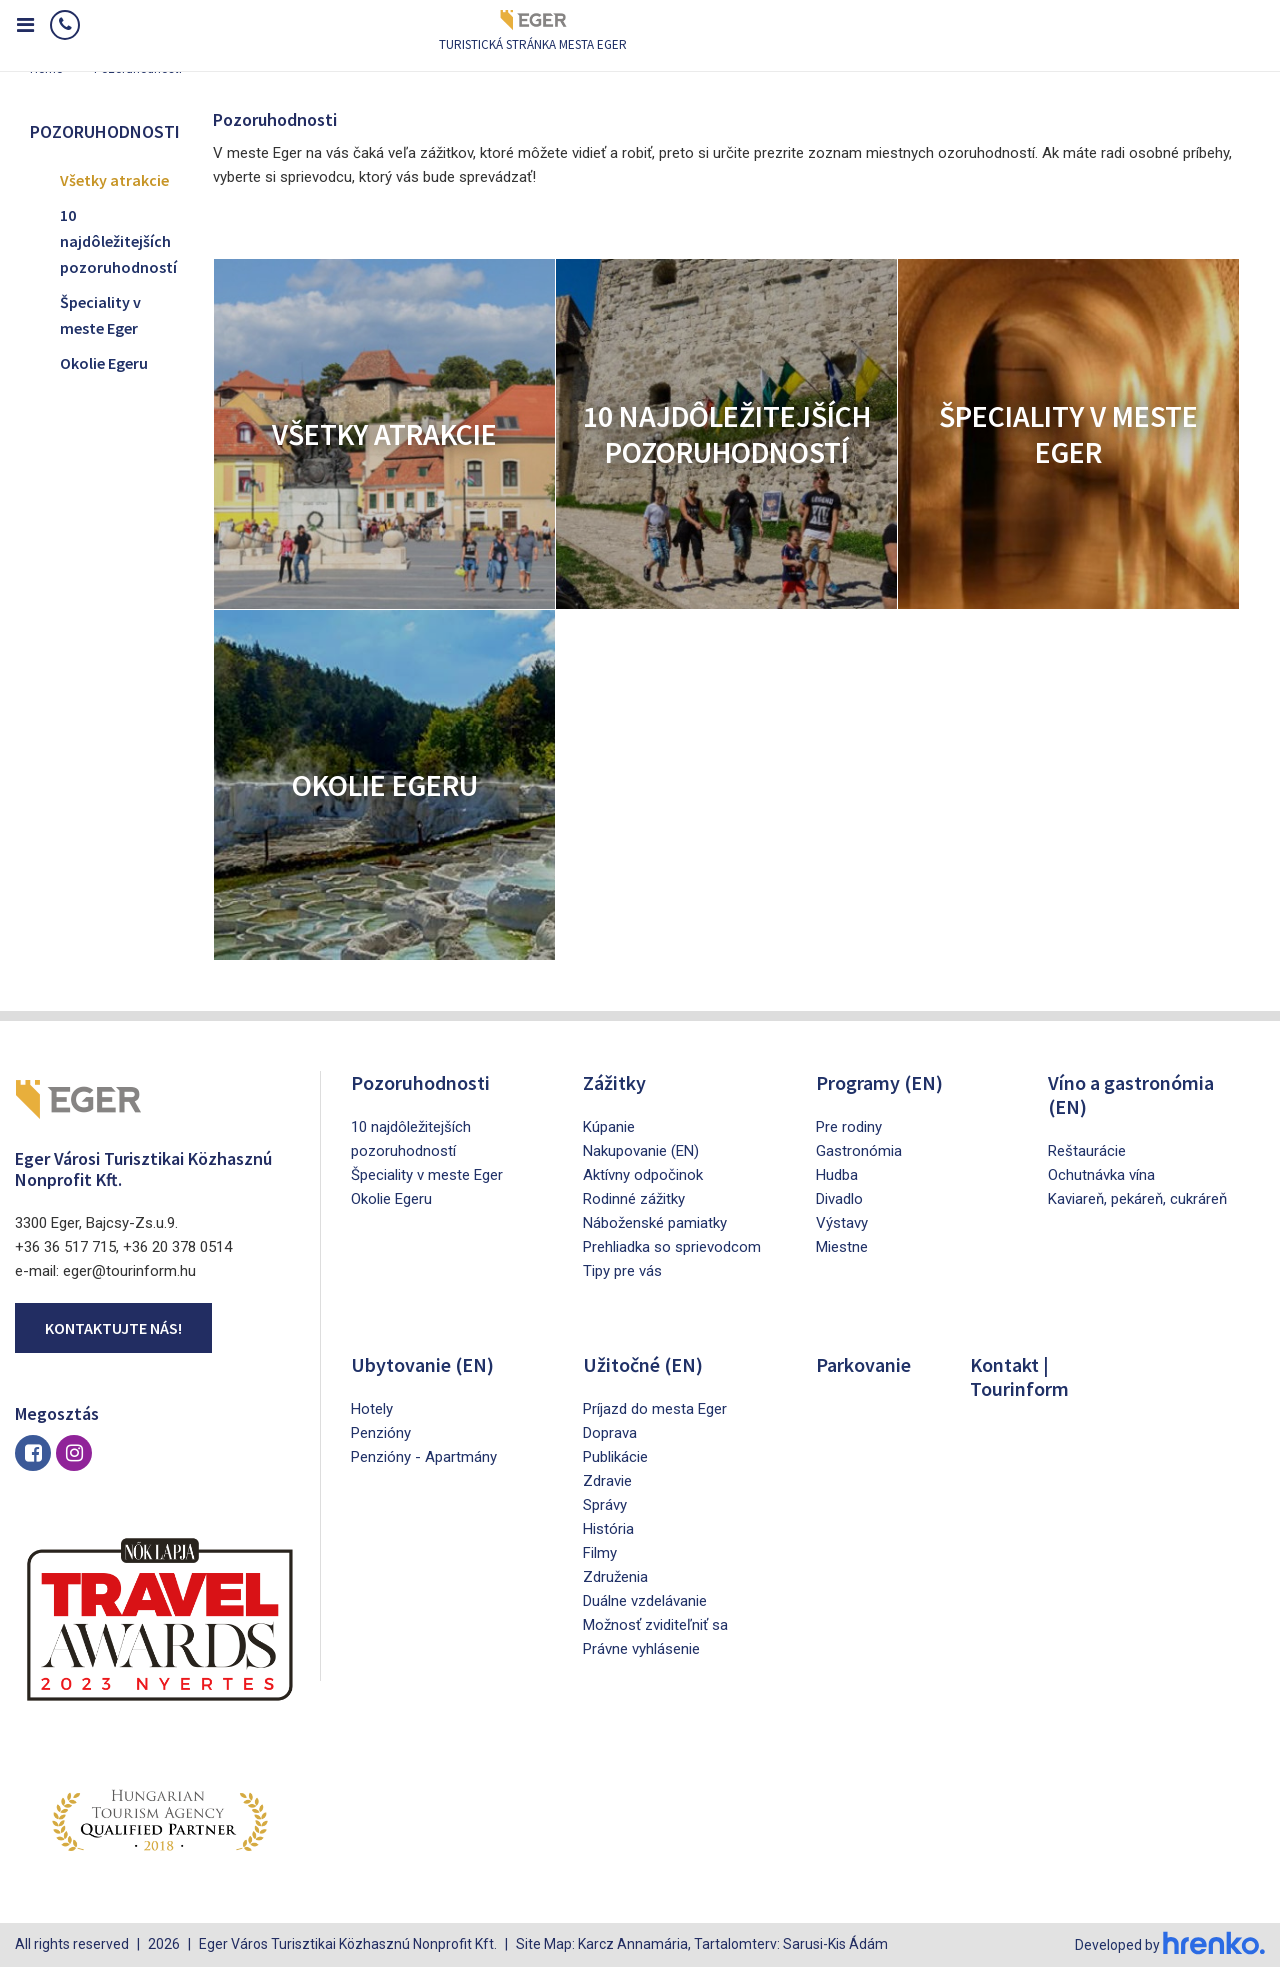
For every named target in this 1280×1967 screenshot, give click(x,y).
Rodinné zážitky (634, 1199)
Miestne (842, 1247)
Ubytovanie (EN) (422, 1364)
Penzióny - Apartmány (424, 1457)
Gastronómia (859, 1151)
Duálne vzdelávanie (645, 1601)
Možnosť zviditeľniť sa (655, 1625)
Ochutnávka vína (1101, 1175)
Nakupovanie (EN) (641, 1151)
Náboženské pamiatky (655, 1223)
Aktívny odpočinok (643, 1175)
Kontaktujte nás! (113, 1328)
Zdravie (607, 1481)
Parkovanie (863, 1364)
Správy (605, 1505)
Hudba (837, 1175)
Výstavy (842, 1223)
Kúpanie (609, 1127)
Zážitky (614, 1082)
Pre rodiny (849, 1127)
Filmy (600, 1553)
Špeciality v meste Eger (100, 315)
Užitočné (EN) (643, 1364)
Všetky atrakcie (114, 180)
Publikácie (615, 1457)
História (608, 1529)
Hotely (372, 1409)
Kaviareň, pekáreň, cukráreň (1137, 1199)
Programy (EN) (879, 1082)
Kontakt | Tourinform (1019, 1376)
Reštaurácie (1087, 1151)
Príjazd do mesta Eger (655, 1409)
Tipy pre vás (622, 1271)
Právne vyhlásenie (641, 1649)
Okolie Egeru (104, 363)
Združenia (615, 1577)
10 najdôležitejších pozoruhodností (118, 240)
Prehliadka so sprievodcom (672, 1247)
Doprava (610, 1433)
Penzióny (381, 1433)
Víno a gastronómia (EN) (1131, 1094)
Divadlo (839, 1199)
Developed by (1170, 1945)
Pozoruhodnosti (420, 1082)
